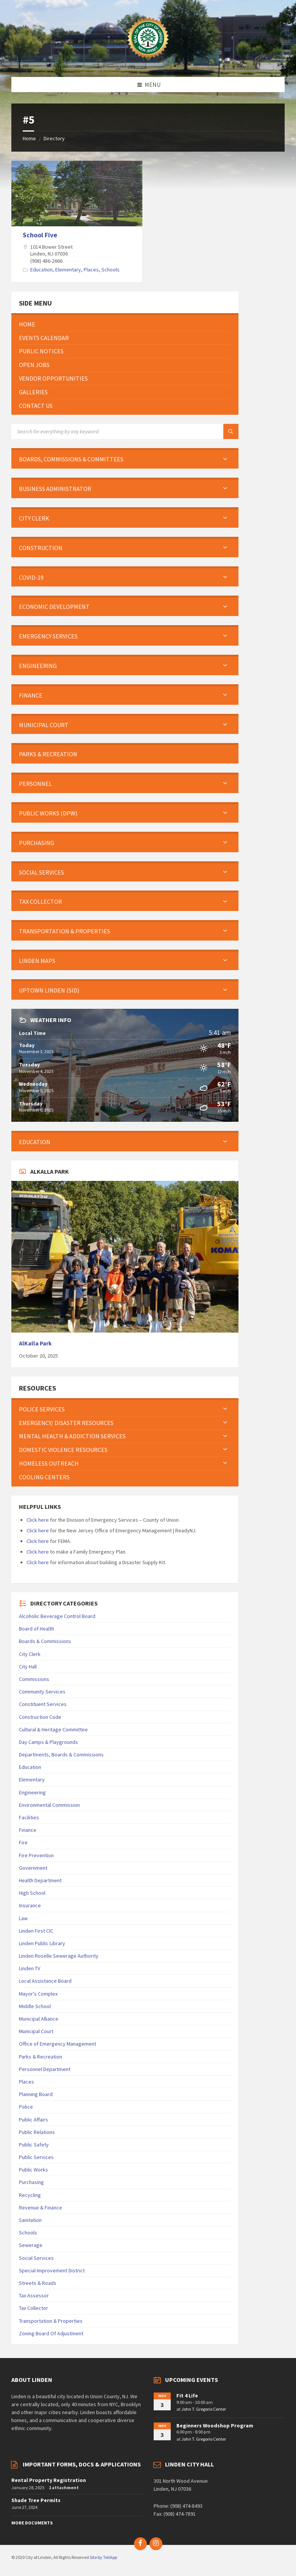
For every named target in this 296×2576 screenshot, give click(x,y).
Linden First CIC (36, 1930)
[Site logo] (148, 62)
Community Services (42, 1691)
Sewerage (30, 2245)
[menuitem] (125, 324)
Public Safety (34, 2144)
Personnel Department (44, 2069)
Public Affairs (33, 2119)
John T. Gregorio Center (203, 2409)
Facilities (29, 1817)
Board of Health (36, 1628)
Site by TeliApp (103, 2557)
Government (33, 1867)
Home (29, 138)
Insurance (30, 1905)
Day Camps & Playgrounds (48, 1742)
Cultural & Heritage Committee (53, 1729)
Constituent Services (43, 1704)
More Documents (32, 2523)
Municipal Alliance (38, 2018)
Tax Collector (33, 2308)
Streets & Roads (37, 2283)
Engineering (32, 1792)
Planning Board (36, 2094)
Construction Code (40, 1717)
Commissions (34, 1679)
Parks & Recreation (40, 2056)
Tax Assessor (34, 2295)
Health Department (40, 1880)
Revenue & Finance (40, 2207)
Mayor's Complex (38, 1993)
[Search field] (106, 431)
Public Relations (37, 2132)
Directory (54, 138)
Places (91, 269)
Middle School (35, 2006)
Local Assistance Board (45, 1980)
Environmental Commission (49, 1804)
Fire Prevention (36, 1855)
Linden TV (29, 1968)
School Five (40, 234)
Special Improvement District (52, 2270)
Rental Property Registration (48, 2480)
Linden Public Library (42, 1943)
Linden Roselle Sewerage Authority (58, 1955)
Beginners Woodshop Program (214, 2425)
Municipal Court (36, 2031)
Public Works (33, 2169)
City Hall (28, 1666)
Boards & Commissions (45, 1641)
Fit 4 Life (187, 2395)
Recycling (30, 2195)
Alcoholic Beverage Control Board (57, 1616)
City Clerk (30, 1654)
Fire (23, 1842)
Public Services (36, 2157)
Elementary (68, 269)
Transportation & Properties (51, 2320)
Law (23, 1918)
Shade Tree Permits (36, 2500)
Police (26, 2106)
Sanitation (30, 2220)
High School (32, 1892)
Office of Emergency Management (57, 2043)
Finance (27, 1830)
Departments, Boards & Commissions (61, 1754)
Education (41, 269)
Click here (37, 1519)
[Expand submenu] (225, 459)
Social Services (36, 2258)
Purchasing (31, 2182)
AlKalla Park (35, 1343)
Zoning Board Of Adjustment (51, 2333)
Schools (110, 269)
